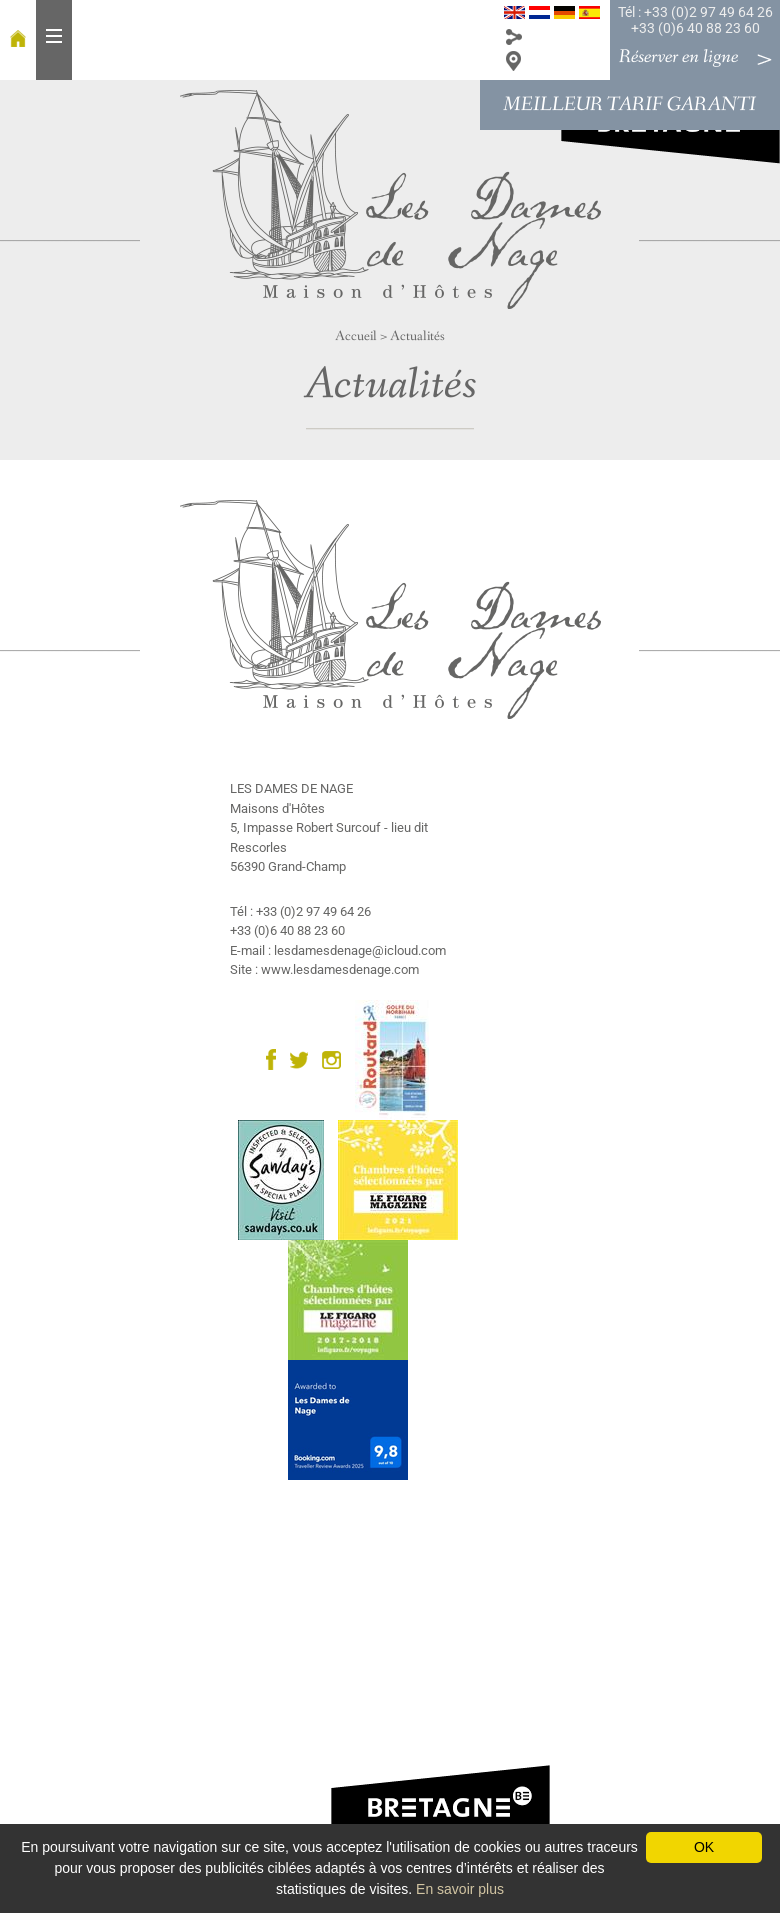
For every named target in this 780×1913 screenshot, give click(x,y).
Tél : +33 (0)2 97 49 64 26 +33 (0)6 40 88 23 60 (695, 20)
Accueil (356, 336)
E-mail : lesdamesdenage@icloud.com (338, 950)
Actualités (417, 336)
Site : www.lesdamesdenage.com (324, 969)
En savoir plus (460, 1889)
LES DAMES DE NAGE (291, 788)
